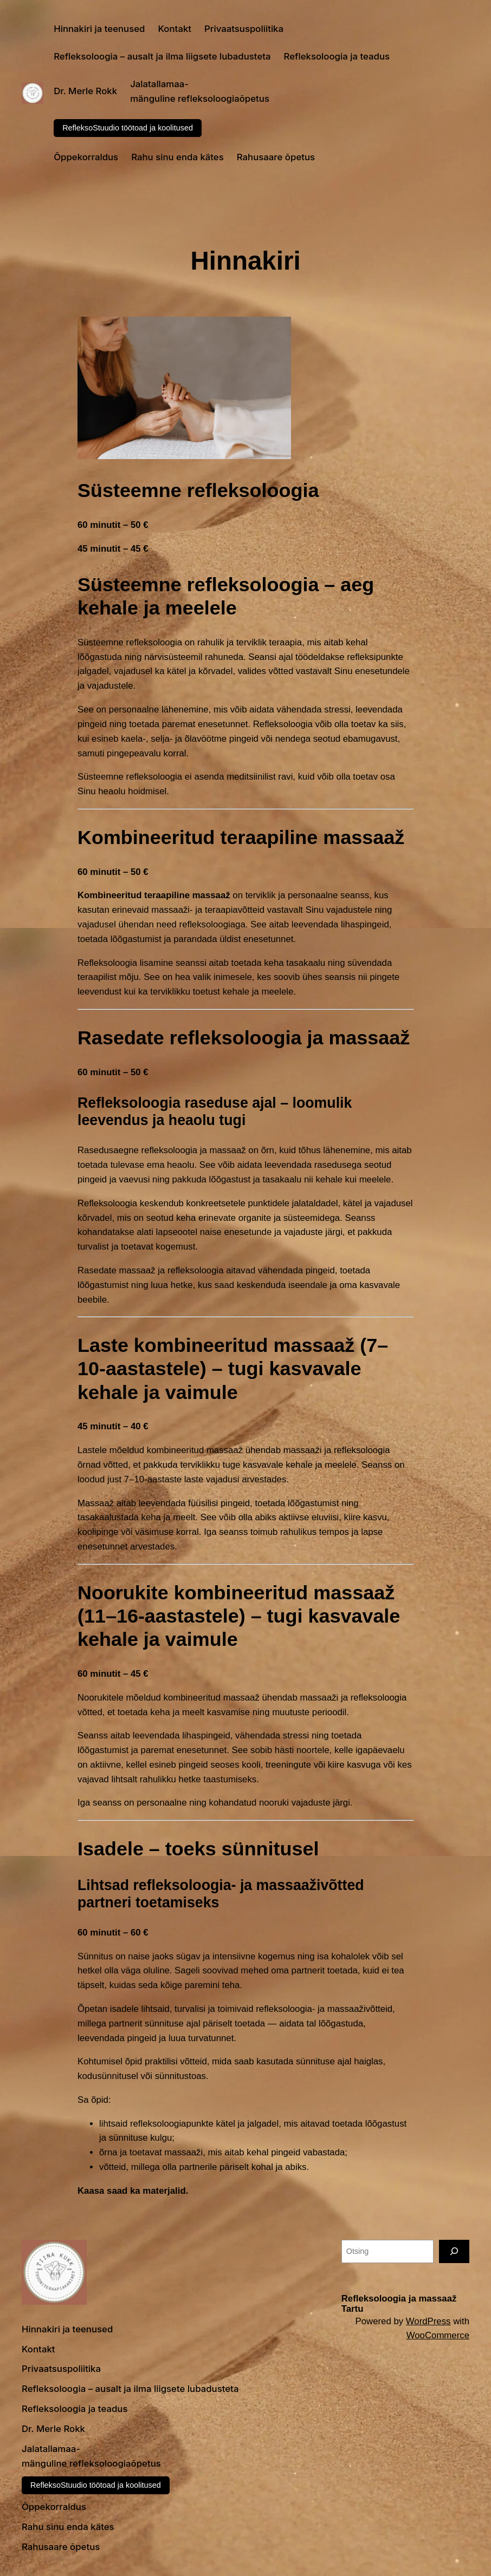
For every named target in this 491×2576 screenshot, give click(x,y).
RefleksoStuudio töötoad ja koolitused (127, 127)
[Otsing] (454, 2251)
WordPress (428, 2321)
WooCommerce (437, 2335)
